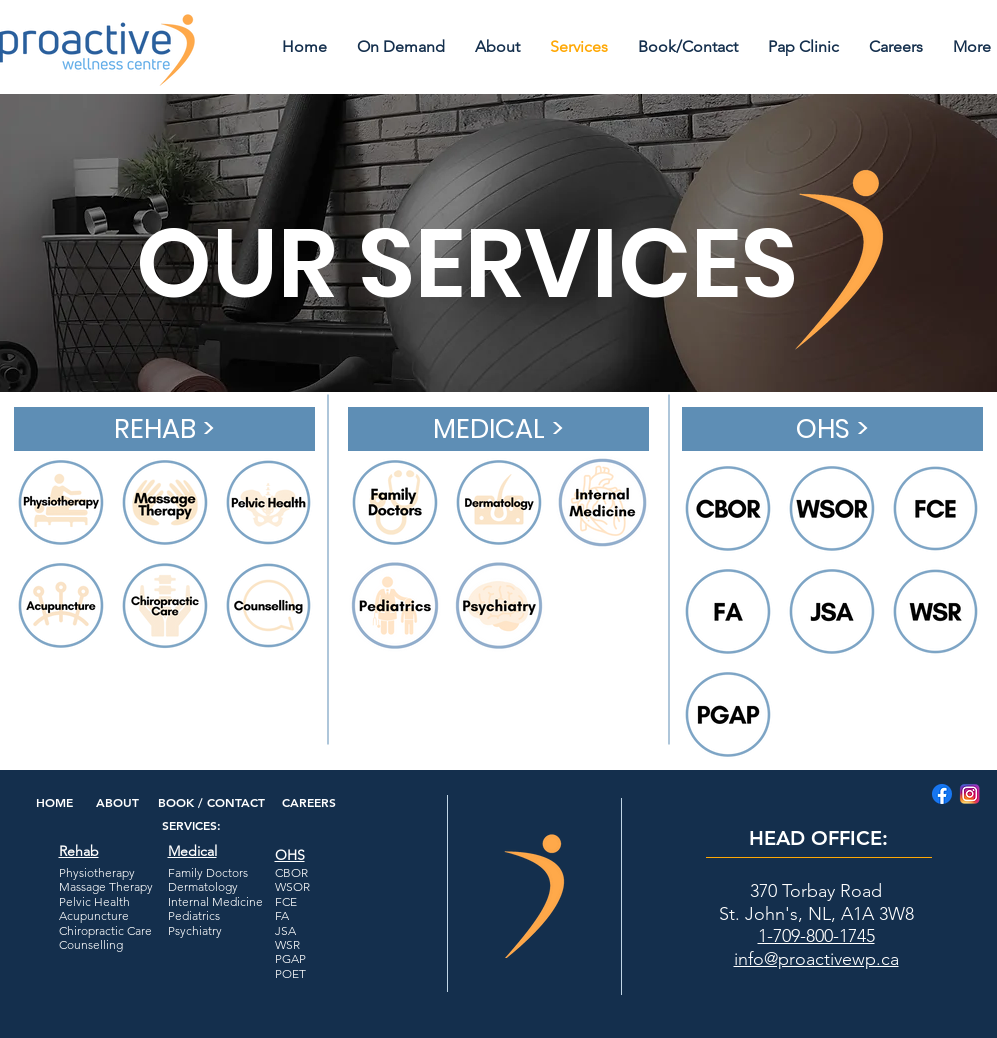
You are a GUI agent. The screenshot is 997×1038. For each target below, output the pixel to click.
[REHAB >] (164, 429)
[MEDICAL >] (498, 429)
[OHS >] (832, 429)
